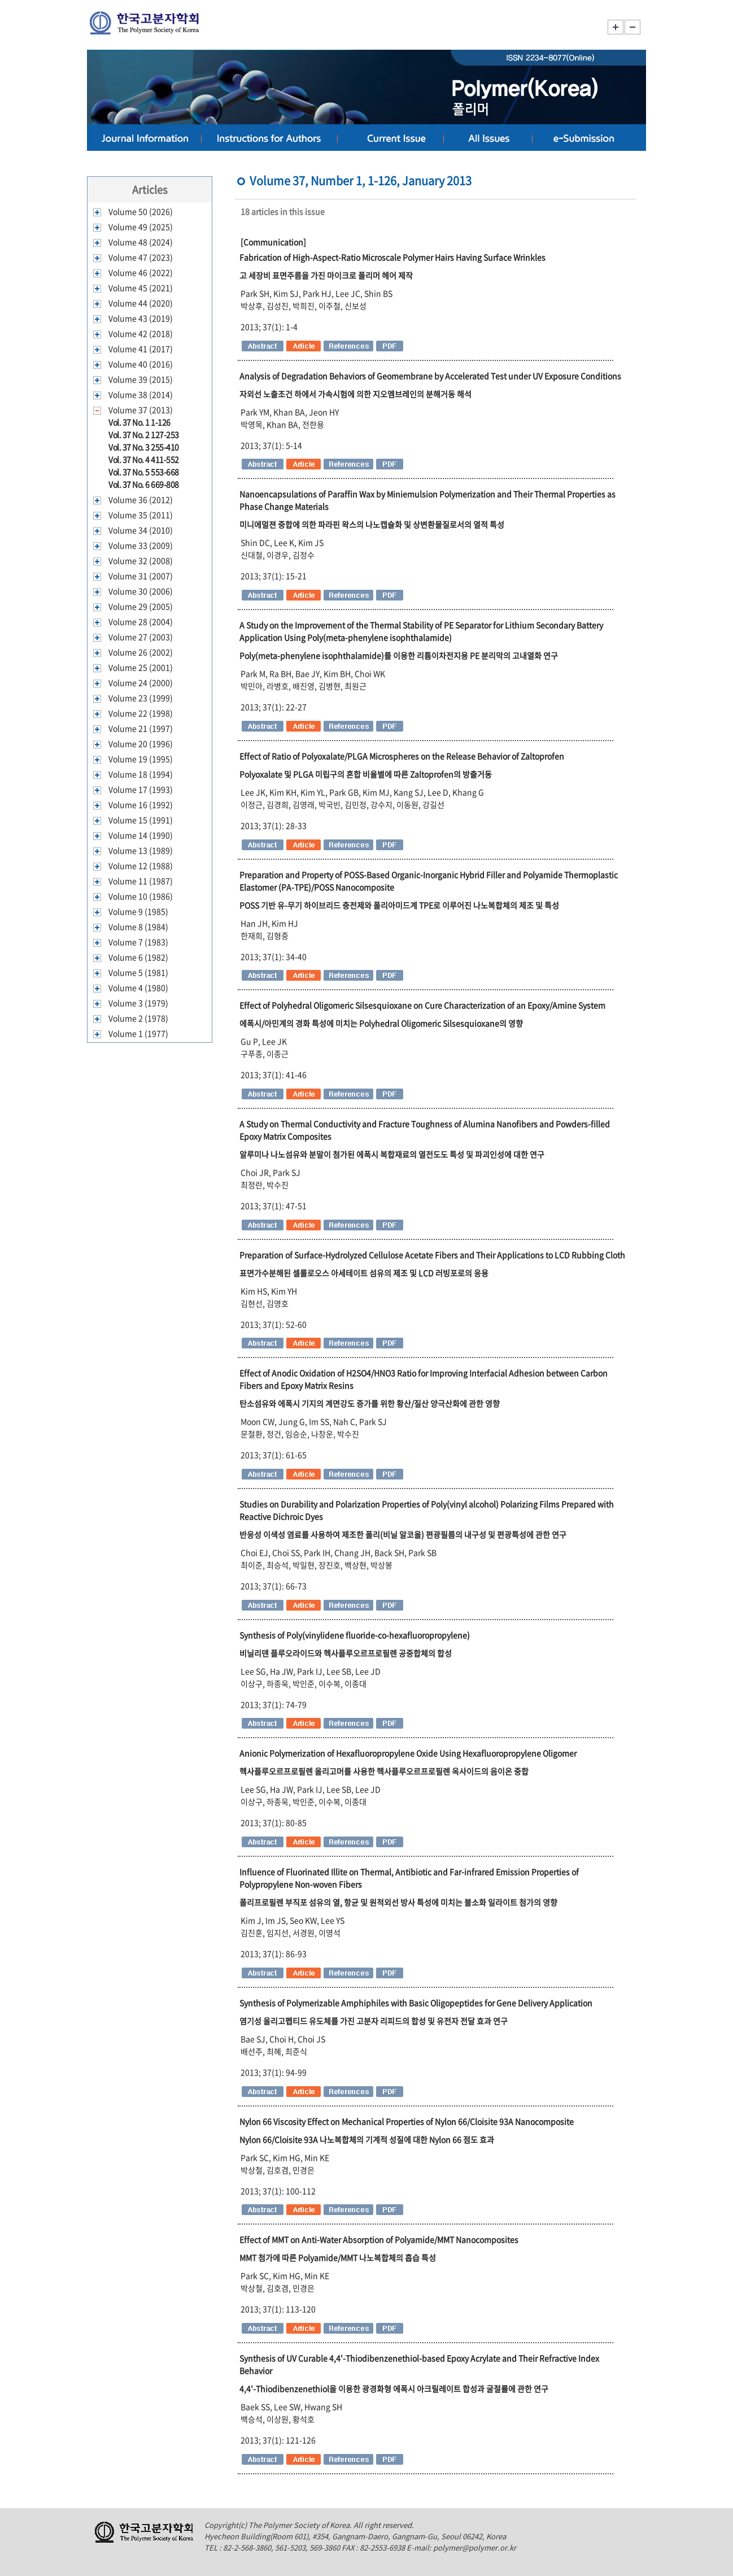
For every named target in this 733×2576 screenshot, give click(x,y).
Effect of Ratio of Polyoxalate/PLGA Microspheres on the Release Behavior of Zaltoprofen (401, 756)
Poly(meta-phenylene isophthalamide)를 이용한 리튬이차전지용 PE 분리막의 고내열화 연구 (398, 655)
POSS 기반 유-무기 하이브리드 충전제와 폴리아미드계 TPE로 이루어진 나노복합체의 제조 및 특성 (399, 905)
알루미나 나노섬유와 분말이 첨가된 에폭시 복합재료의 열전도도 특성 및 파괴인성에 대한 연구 (391, 1154)
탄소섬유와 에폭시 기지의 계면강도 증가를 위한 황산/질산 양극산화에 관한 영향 (369, 1403)
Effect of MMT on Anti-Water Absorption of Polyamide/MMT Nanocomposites (378, 2239)
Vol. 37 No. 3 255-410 (143, 446)
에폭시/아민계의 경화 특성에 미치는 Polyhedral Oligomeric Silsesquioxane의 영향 (381, 1023)
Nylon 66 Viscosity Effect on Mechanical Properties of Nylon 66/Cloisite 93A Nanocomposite (406, 2121)
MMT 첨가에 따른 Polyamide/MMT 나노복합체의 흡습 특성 (337, 2257)
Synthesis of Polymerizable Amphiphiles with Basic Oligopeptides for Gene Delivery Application (415, 2002)
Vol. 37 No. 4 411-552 (143, 459)
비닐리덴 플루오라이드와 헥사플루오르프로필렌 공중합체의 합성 (345, 1653)
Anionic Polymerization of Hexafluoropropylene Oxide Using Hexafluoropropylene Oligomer (408, 1753)
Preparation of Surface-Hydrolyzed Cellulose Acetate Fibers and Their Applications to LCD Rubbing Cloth (432, 1254)
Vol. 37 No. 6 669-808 (143, 484)
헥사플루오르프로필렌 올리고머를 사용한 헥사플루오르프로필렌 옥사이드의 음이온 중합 (384, 1771)
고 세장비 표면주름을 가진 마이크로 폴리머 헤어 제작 (326, 275)
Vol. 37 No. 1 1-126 (139, 422)
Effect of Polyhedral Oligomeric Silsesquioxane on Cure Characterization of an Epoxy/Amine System (422, 1005)
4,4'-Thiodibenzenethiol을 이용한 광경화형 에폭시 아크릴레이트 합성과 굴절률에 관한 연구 (393, 2388)
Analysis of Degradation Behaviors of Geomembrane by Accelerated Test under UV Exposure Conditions (430, 375)
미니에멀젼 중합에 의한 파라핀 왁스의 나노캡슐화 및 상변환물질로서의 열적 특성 (371, 524)
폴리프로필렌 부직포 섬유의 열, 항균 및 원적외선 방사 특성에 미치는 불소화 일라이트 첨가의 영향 (398, 1902)
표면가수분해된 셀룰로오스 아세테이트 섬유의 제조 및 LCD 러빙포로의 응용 (363, 1272)
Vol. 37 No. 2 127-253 (143, 434)
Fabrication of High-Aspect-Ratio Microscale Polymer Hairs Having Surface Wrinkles (392, 257)
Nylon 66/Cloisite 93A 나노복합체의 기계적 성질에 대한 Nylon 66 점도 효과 (366, 2139)
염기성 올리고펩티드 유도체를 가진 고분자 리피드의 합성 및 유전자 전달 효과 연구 (373, 2020)
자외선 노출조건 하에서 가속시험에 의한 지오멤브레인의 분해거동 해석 (355, 393)
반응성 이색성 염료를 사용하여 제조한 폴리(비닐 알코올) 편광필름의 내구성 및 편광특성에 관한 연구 (402, 1534)
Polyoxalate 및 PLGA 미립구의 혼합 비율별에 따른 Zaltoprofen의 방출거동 (365, 774)
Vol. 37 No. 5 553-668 (143, 471)
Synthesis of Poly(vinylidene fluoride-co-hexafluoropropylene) (354, 1635)
